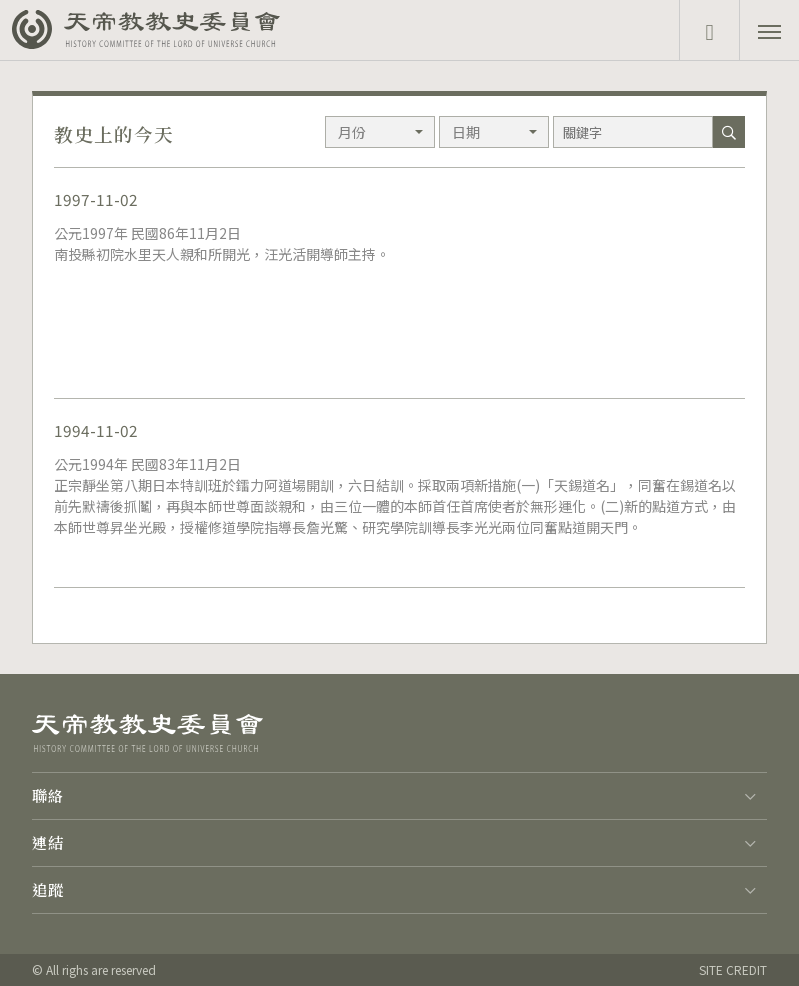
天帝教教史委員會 (172, 30)
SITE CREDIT (733, 969)
